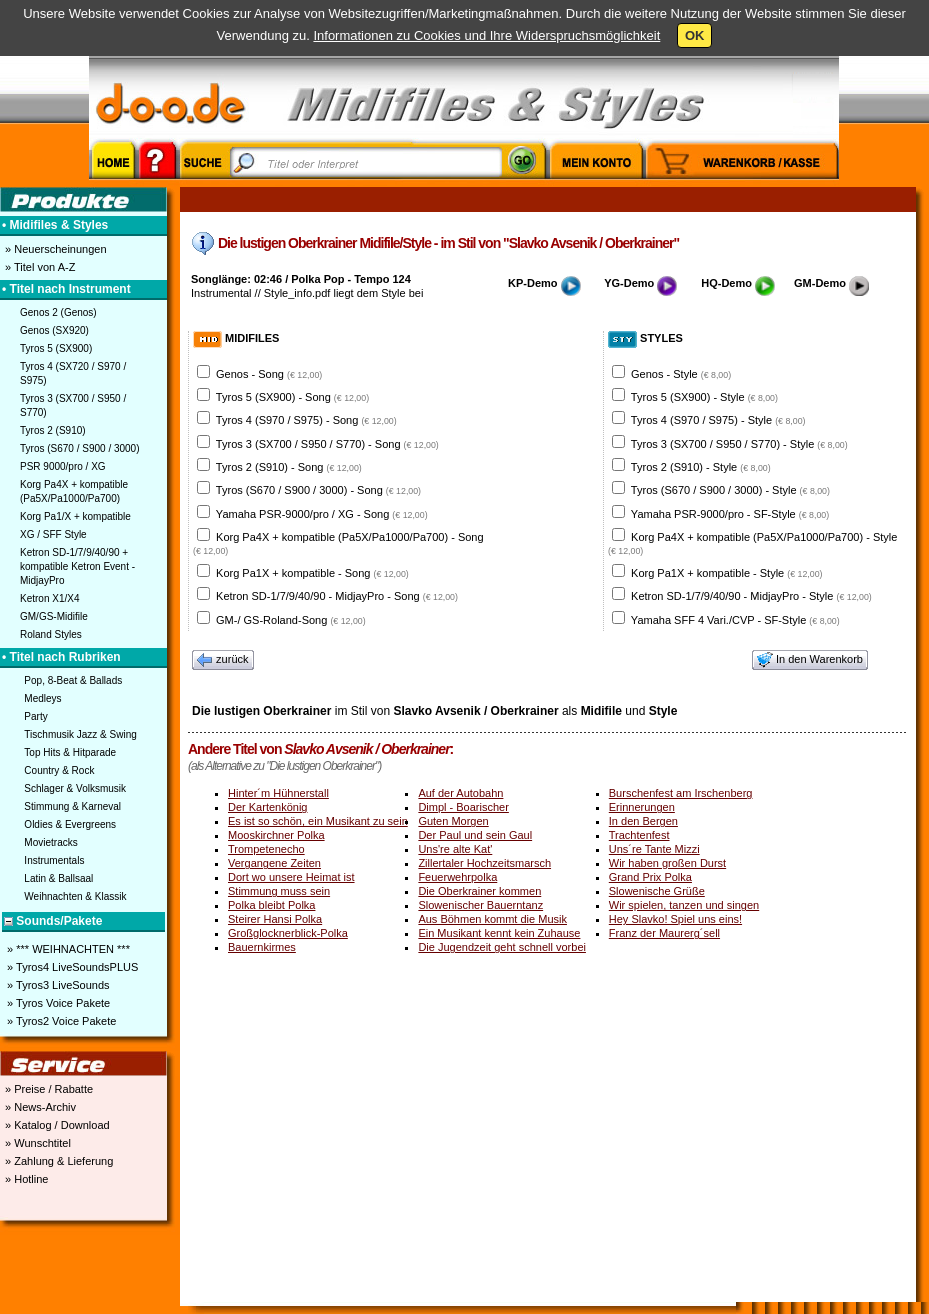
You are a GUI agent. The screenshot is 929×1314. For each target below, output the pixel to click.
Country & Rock (59, 770)
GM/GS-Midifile (54, 616)
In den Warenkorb (810, 660)
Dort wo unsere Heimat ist (291, 877)
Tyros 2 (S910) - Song (289, 467)
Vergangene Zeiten (274, 863)
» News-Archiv (39, 1107)
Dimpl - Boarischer (463, 807)
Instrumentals (54, 860)
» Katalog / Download (56, 1125)
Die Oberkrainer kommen (479, 891)
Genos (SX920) (54, 330)
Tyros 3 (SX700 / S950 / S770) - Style (739, 444)
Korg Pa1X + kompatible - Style (726, 573)
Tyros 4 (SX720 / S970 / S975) (73, 373)
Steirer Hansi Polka (275, 919)
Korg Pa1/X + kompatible (75, 516)
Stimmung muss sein (279, 891)
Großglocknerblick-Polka (288, 933)
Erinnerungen (642, 807)
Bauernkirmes (262, 947)
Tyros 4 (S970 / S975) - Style (718, 420)
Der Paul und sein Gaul (475, 835)
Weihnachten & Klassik (75, 896)
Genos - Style (681, 374)
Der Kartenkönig (268, 807)
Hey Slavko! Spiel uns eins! (675, 919)
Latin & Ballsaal (58, 878)
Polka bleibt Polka (271, 905)
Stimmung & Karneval (72, 806)
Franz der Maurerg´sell (664, 933)
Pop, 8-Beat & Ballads (73, 680)
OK (695, 35)
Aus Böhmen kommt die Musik (492, 919)
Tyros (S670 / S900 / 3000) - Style (730, 490)
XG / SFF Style (53, 534)
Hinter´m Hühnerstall (278, 793)
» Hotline (25, 1179)
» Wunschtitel (36, 1143)
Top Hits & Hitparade (70, 752)
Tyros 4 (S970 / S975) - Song (306, 420)
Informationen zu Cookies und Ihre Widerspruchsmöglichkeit (486, 35)
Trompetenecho (266, 849)
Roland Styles (51, 634)
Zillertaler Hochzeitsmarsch (484, 863)
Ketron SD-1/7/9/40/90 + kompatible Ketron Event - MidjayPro (77, 566)
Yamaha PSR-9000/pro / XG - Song (322, 514)
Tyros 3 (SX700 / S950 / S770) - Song (327, 444)
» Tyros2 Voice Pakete (60, 1021)
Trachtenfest (639, 835)
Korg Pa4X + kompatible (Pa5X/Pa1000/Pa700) (74, 491)
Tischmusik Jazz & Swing (80, 734)
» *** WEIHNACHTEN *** (67, 949)
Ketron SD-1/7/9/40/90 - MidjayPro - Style (751, 596)
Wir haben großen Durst (667, 863)
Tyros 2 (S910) (53, 430)
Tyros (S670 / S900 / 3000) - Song (318, 490)
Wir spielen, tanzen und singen (684, 905)
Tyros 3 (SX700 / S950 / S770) (73, 405)
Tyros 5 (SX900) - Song (292, 397)
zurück (223, 660)
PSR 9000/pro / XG (63, 466)
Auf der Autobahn (460, 793)
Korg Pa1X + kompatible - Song (312, 573)
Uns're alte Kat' (455, 849)
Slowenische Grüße (657, 891)
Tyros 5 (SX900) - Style (704, 397)
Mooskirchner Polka (276, 835)
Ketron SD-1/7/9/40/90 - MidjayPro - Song (337, 596)
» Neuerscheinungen (54, 249)
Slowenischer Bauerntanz (480, 905)
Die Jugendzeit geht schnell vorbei (502, 947)
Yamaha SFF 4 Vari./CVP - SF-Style (735, 620)
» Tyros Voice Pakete (57, 1003)
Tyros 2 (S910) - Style (701, 467)
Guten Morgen (453, 821)
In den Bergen (643, 821)
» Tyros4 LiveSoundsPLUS (71, 967)
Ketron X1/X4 (49, 598)
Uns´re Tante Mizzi (654, 849)
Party (35, 716)
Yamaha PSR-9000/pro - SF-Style (730, 514)
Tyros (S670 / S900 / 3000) (80, 448)
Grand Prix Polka (650, 877)
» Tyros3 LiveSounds (57, 985)
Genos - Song (269, 374)
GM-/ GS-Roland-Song (291, 620)
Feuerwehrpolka (457, 877)
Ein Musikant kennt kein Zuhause (499, 933)
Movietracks (50, 842)
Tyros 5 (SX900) (56, 348)
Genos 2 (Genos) (58, 312)
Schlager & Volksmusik (75, 788)
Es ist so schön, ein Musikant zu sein (318, 821)
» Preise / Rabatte (47, 1089)
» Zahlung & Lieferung (57, 1161)
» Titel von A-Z (38, 267)
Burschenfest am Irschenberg (681, 793)
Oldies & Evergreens (70, 824)
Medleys (42, 698)
